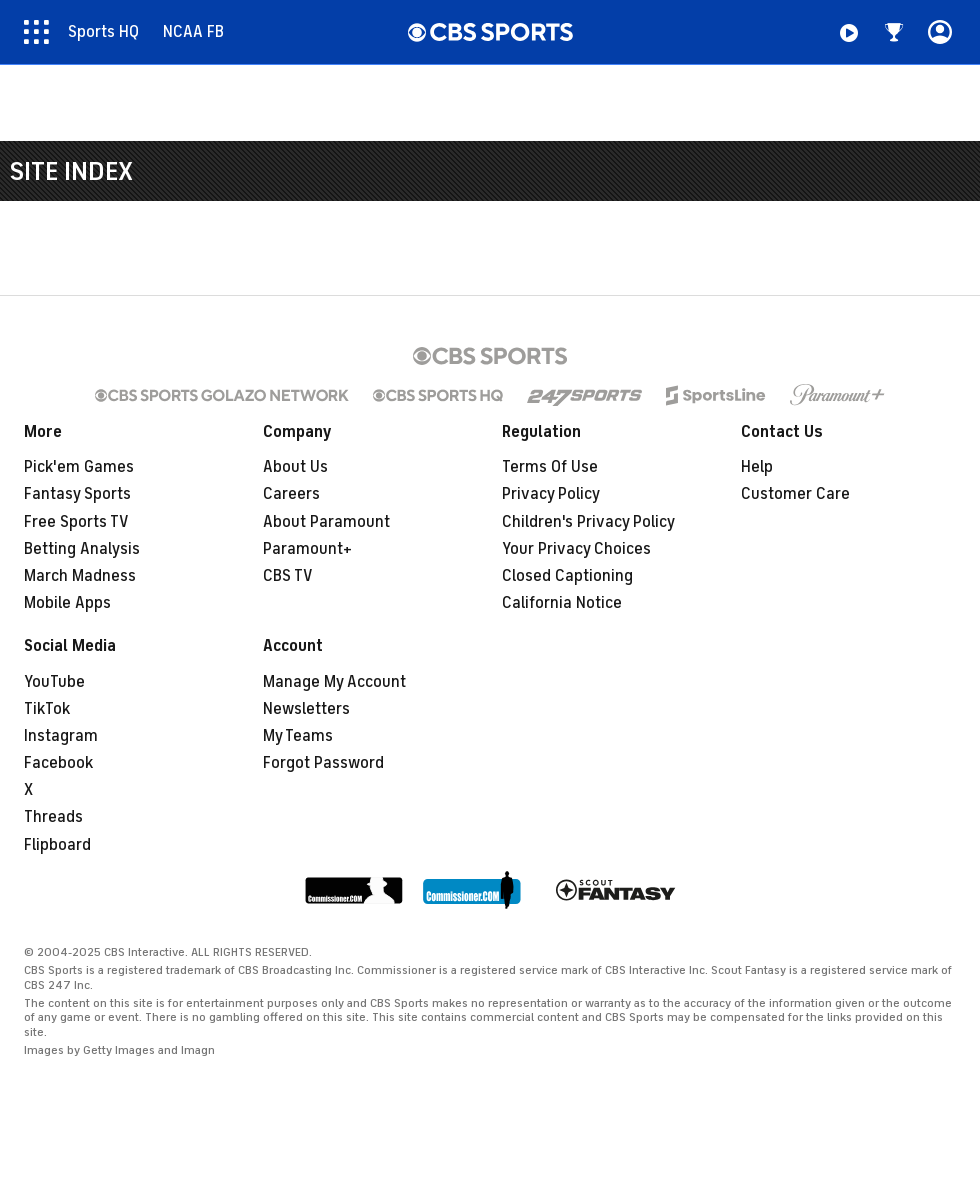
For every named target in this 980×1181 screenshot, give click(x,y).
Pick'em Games (79, 467)
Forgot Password (323, 763)
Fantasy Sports (77, 494)
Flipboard (57, 845)
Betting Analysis (82, 549)
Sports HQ (103, 32)
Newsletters (306, 709)
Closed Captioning (567, 576)
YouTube (54, 682)
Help (757, 467)
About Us (295, 467)
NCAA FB (193, 32)
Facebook (58, 763)
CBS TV (288, 576)
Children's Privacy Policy (588, 522)
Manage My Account (334, 682)
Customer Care (795, 494)
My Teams (298, 736)
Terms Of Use (550, 467)
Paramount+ (307, 549)
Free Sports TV (76, 522)
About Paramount (326, 522)
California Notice (562, 603)
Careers (291, 494)
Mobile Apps (67, 603)
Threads (53, 817)
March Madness (80, 576)
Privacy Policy (551, 494)
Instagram (61, 736)
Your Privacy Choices (576, 549)
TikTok (47, 709)
